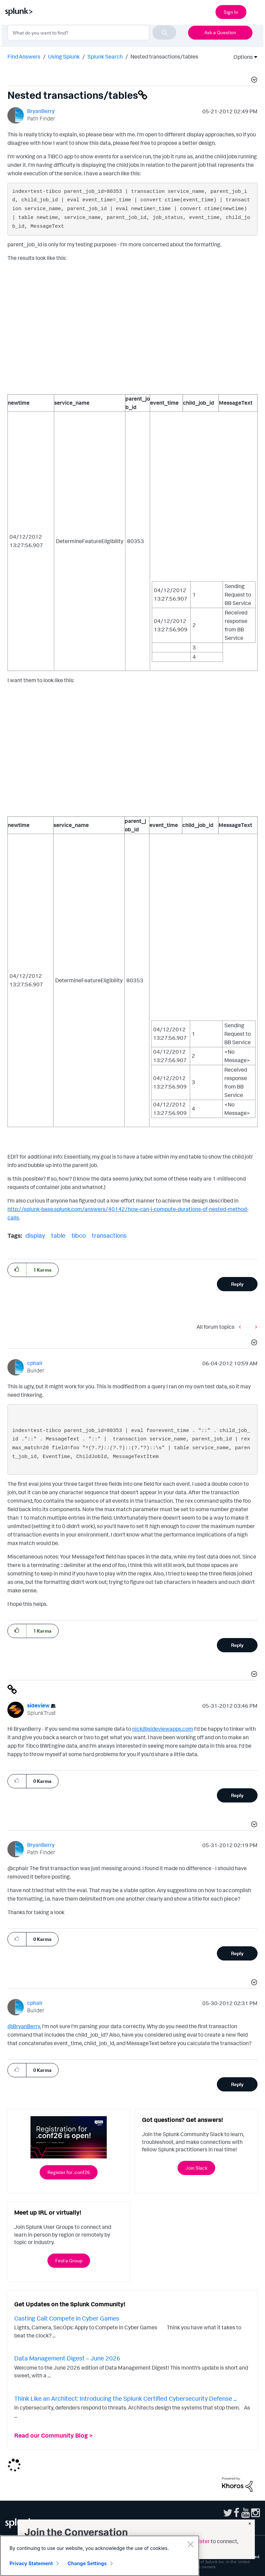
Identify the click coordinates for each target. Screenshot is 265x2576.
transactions (109, 1235)
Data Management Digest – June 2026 (67, 2358)
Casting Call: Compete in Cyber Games (66, 2318)
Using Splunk (64, 56)
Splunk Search (105, 56)
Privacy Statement (31, 2563)
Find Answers (23, 56)
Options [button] (240, 56)
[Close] (190, 2544)
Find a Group (68, 2260)
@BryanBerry (23, 2026)
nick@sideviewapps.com (162, 1728)
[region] (99, 2555)
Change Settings (87, 2563)
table (58, 1235)
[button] (253, 80)
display (35, 1235)
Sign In (231, 12)
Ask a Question (220, 32)
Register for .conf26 (68, 2172)
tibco (79, 1235)
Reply (237, 1284)
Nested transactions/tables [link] (164, 56)
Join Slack (196, 2168)
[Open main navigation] (256, 11)
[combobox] (91, 32)
